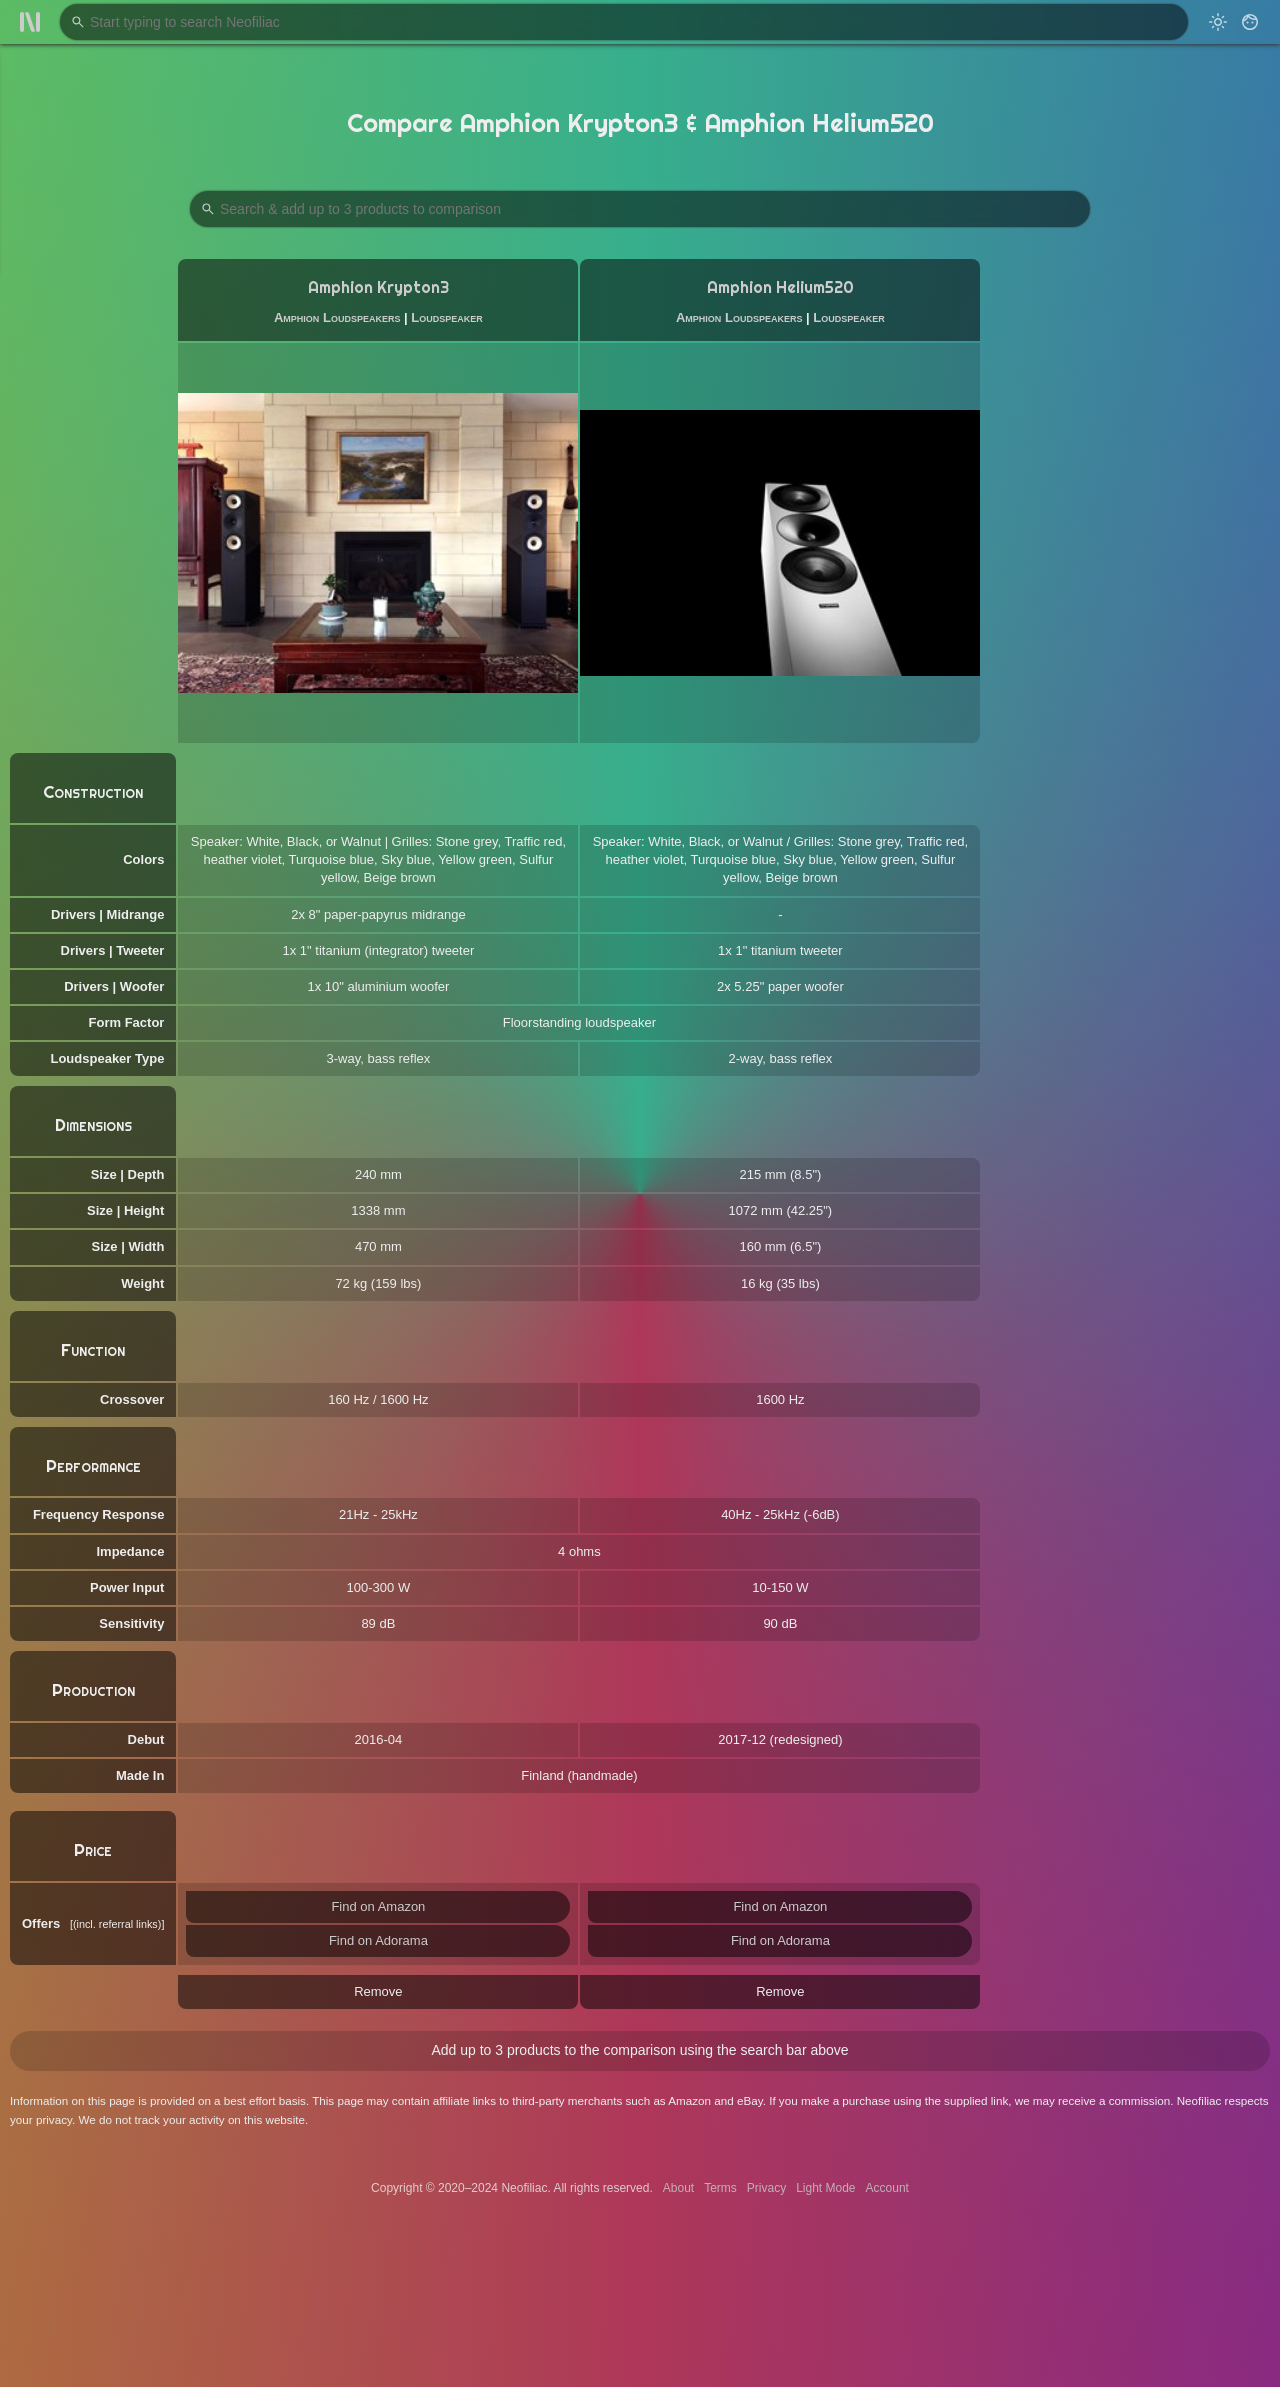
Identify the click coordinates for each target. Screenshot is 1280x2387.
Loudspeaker (446, 317)
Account (887, 2188)
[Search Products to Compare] (640, 209)
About (678, 2188)
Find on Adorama (378, 1940)
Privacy (766, 2188)
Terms (720, 2188)
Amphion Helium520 (780, 287)
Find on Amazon (378, 1906)
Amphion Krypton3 (378, 287)
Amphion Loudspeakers (337, 317)
